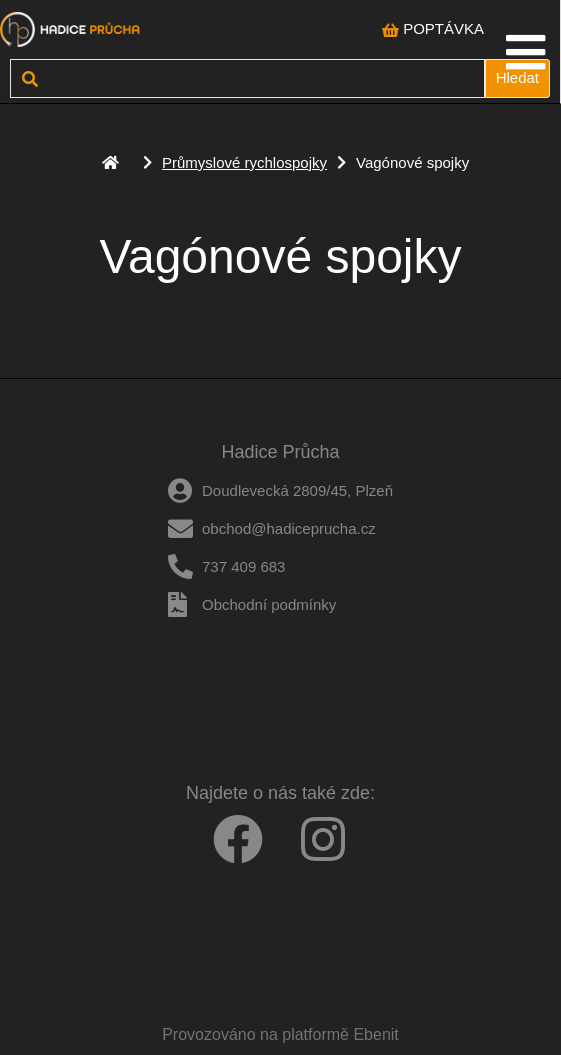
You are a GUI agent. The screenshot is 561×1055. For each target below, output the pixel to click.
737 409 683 (243, 566)
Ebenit (375, 1034)
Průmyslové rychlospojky (244, 162)
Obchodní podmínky (269, 604)
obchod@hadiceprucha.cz (289, 528)
